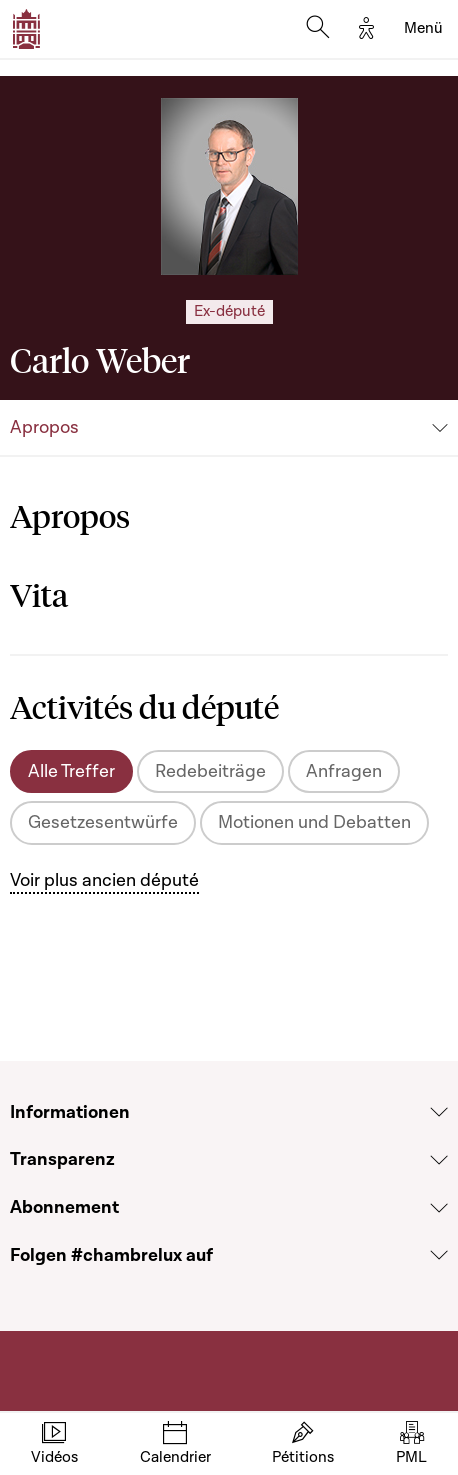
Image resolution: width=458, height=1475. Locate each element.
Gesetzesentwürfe (103, 822)
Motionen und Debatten (314, 822)
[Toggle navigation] (423, 29)
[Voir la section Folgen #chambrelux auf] (439, 1255)
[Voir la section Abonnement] (439, 1208)
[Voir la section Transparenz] (439, 1160)
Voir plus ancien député (104, 880)
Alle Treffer (71, 771)
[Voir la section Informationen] (439, 1112)
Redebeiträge (210, 771)
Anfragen (344, 771)
